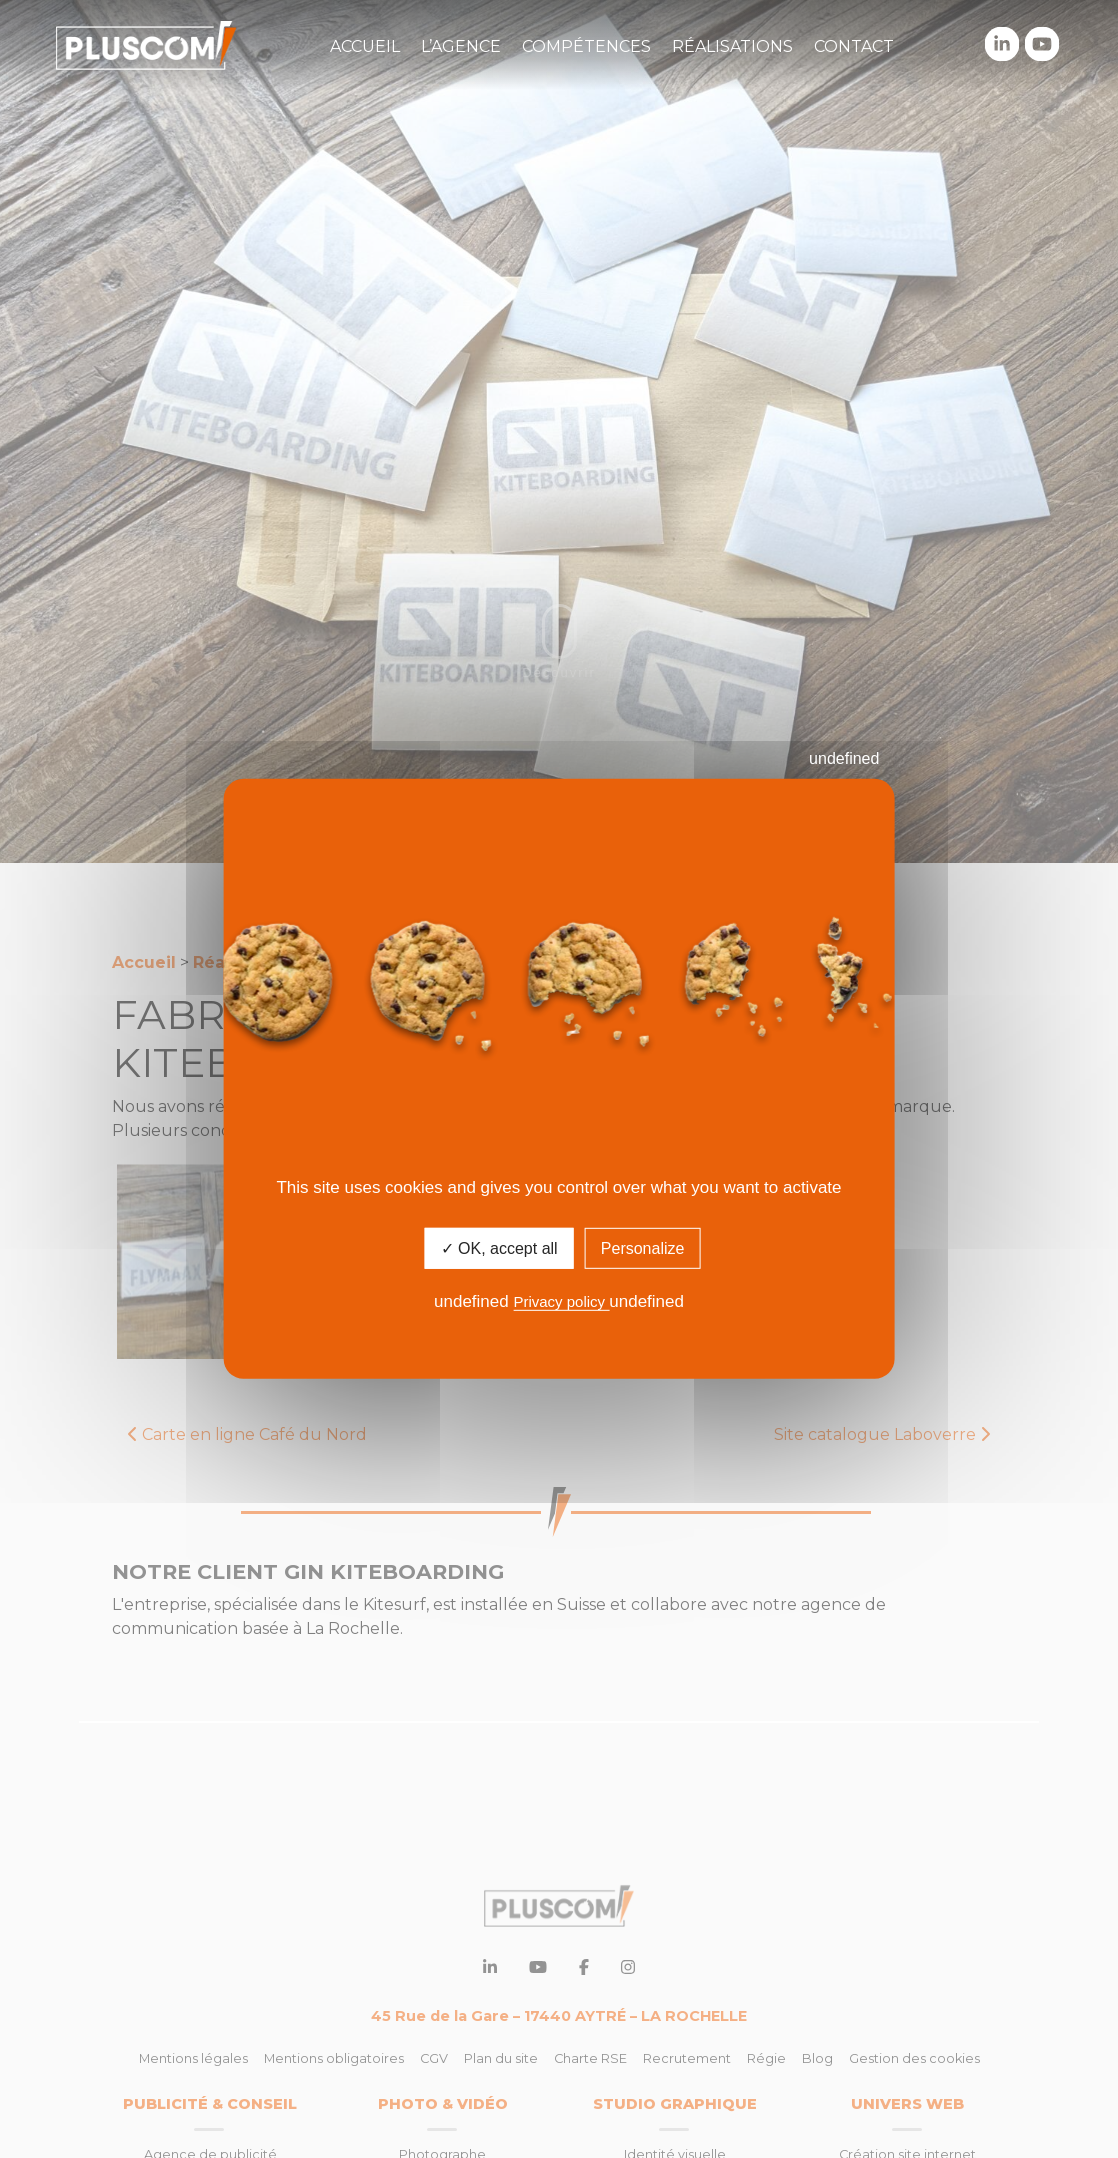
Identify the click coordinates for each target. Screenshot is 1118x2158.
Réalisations (732, 46)
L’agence (461, 46)
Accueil (365, 46)
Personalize (643, 1248)
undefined (844, 758)
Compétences (586, 46)
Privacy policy (561, 1301)
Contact (854, 46)
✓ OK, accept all (499, 1248)
